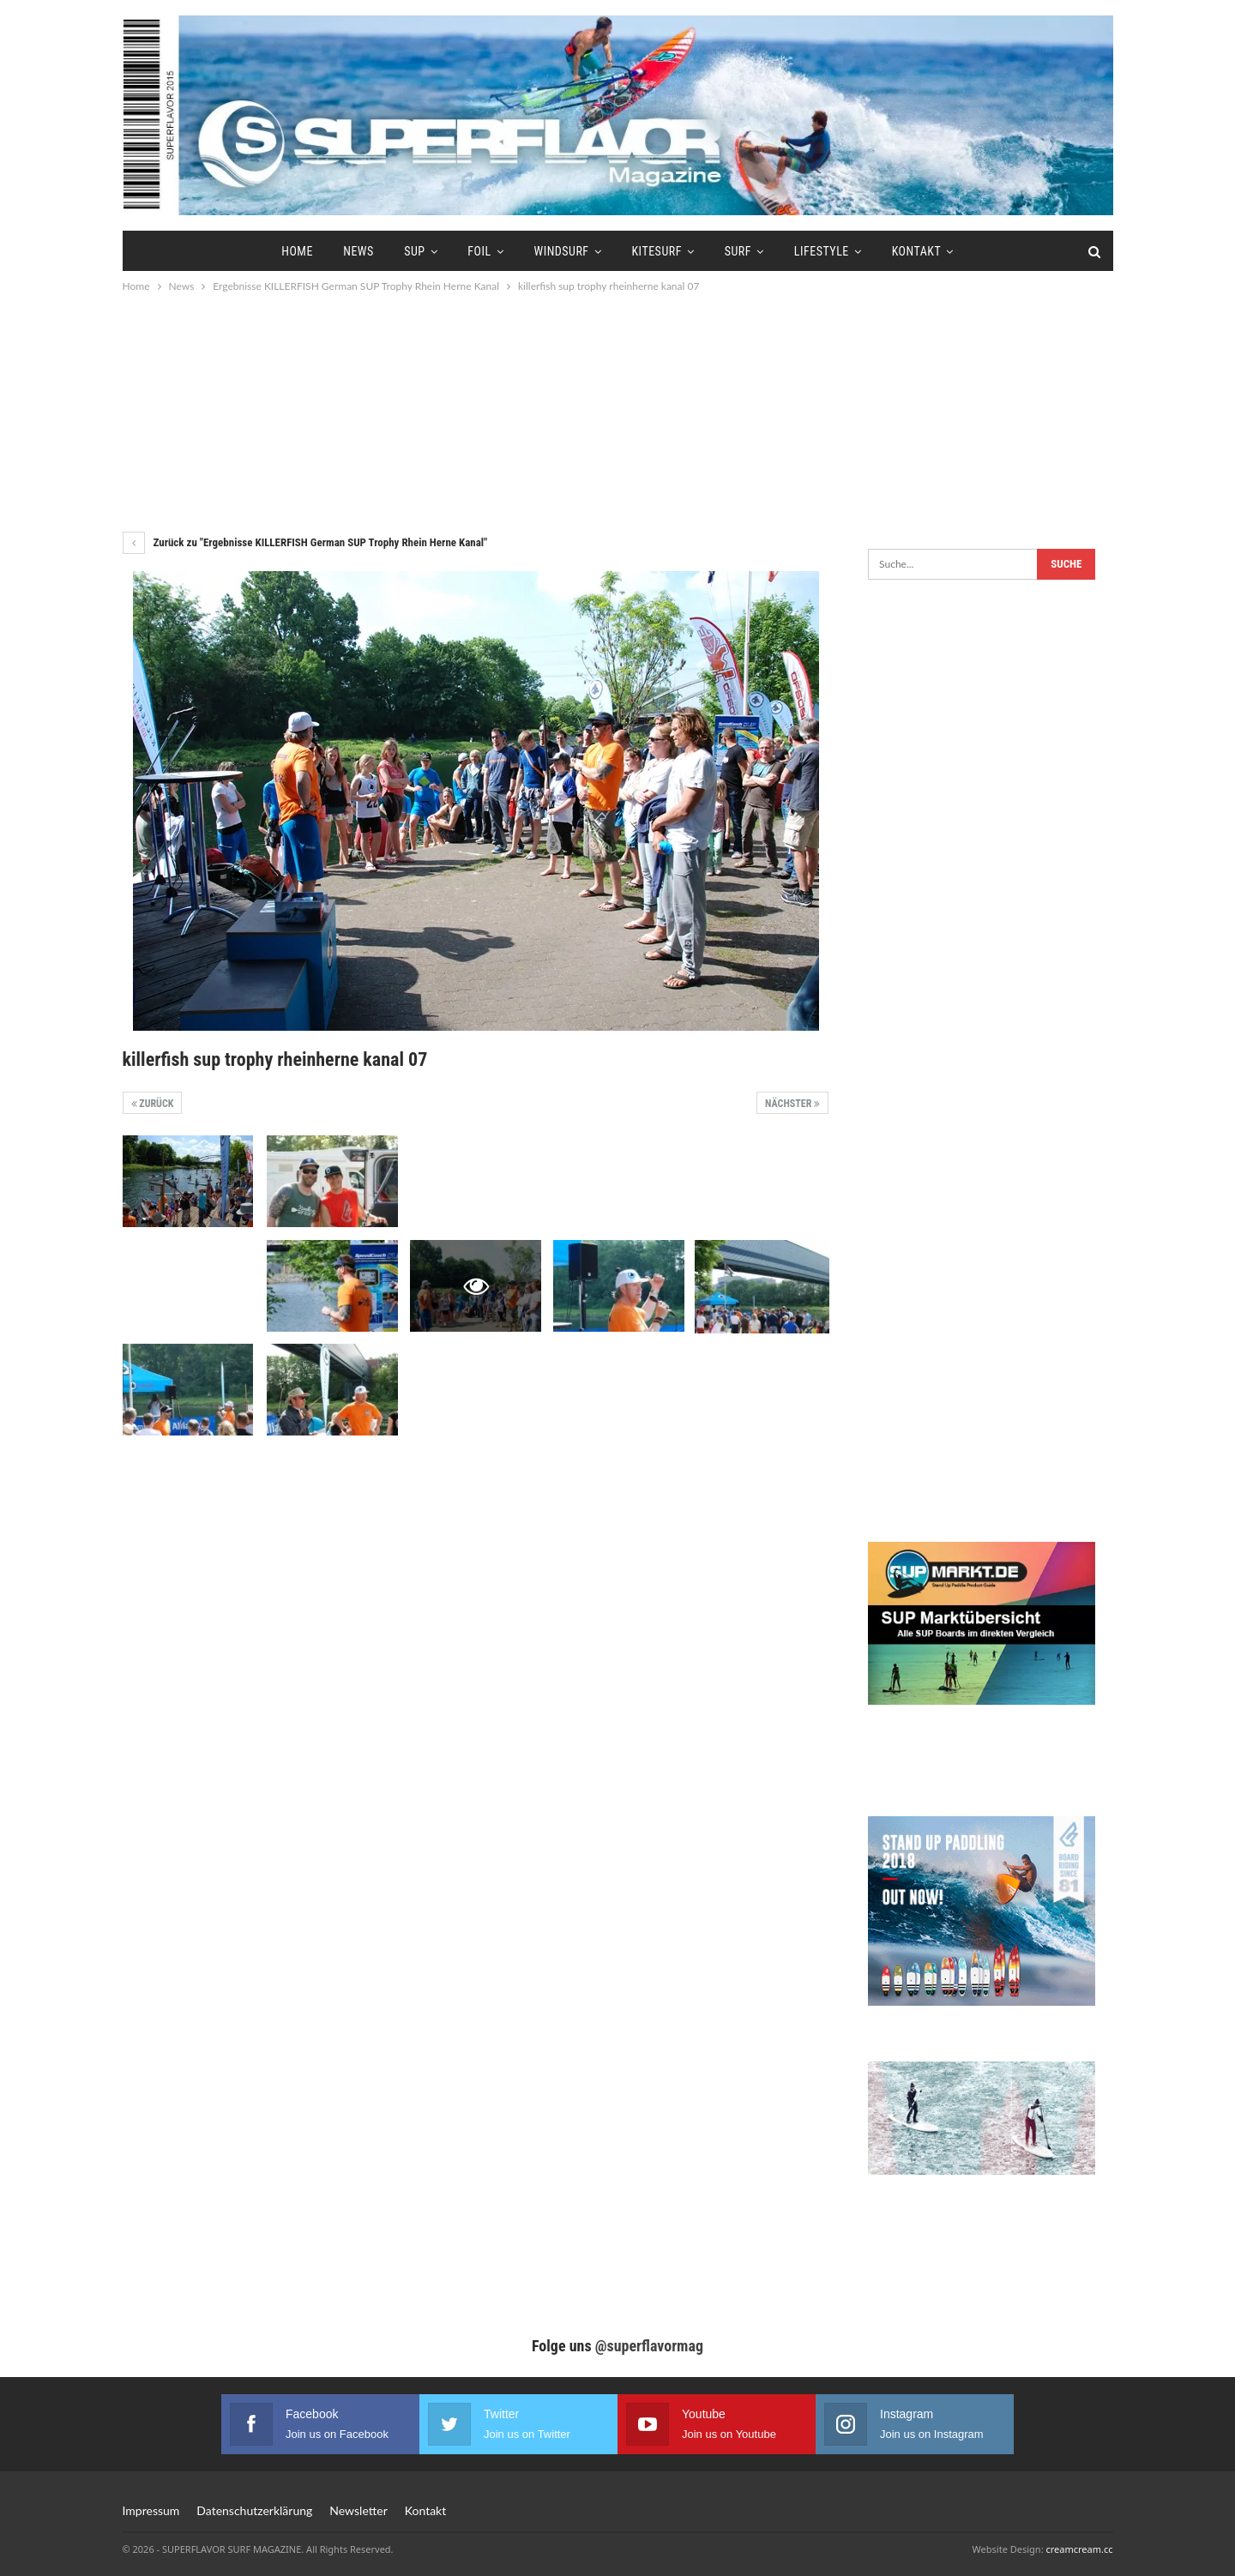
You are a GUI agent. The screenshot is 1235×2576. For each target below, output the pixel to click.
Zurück (152, 1104)
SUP (414, 251)
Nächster (792, 1104)
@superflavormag (649, 2346)
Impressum (151, 2510)
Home (297, 251)
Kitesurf (656, 251)
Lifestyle (821, 251)
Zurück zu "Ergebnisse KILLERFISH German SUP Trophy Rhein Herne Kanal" (305, 542)
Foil (479, 251)
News (358, 251)
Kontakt (917, 251)
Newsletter (358, 2510)
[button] (37, 2538)
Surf (738, 251)
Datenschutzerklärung (254, 2510)
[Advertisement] (617, 411)
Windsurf (560, 251)
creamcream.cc (1078, 2549)
